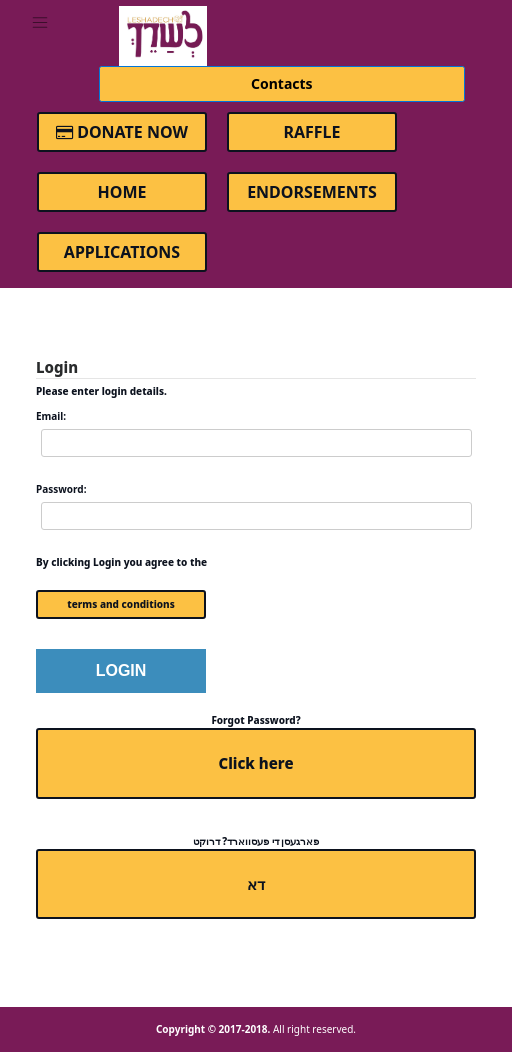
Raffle (311, 132)
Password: (61, 489)
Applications (122, 252)
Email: (51, 416)
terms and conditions (121, 604)
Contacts (282, 83)
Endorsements (312, 192)
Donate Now (122, 132)
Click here (255, 763)
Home (122, 192)
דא (256, 884)
